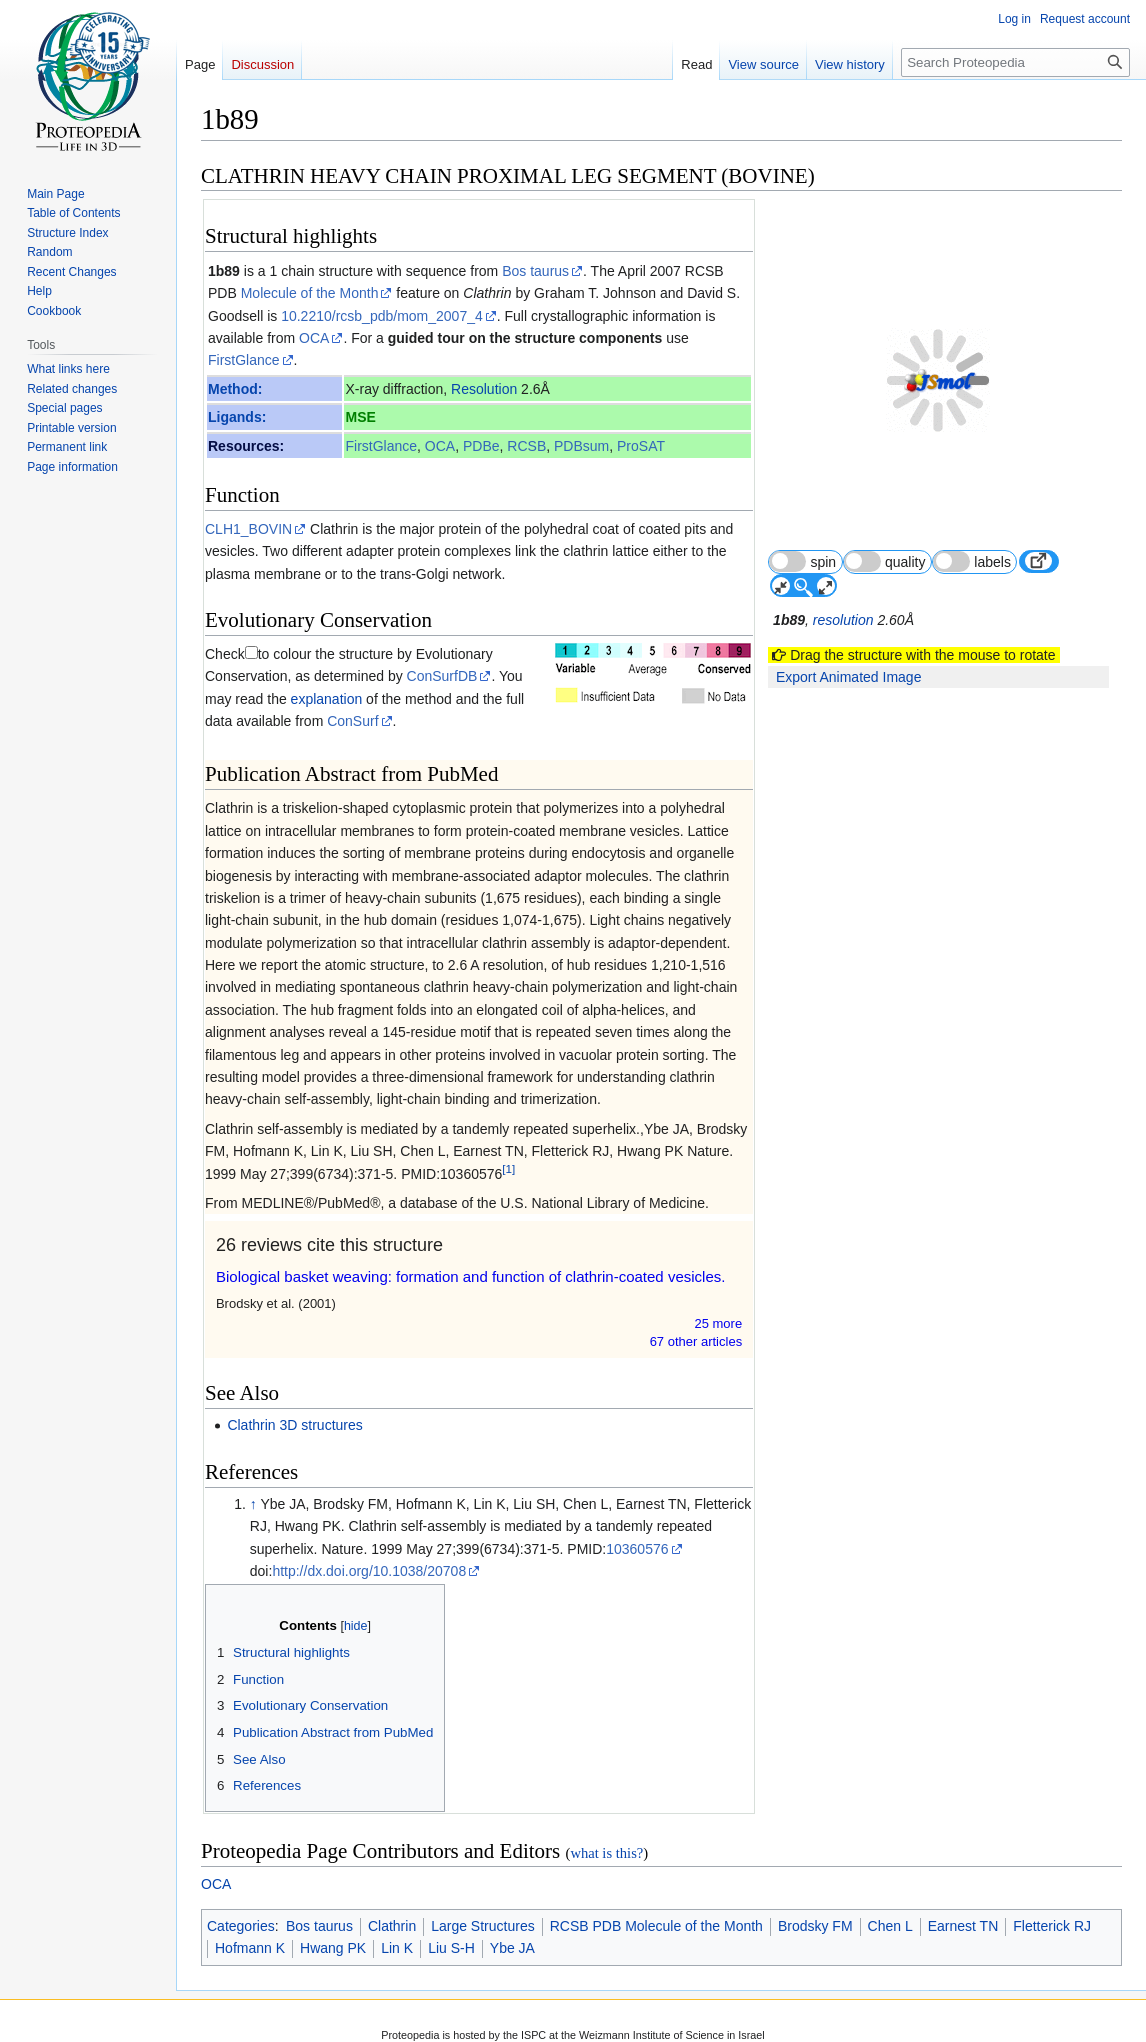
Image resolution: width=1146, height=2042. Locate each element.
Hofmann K (250, 1926)
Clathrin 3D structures (294, 1403)
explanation (264, 676)
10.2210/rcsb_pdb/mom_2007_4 (382, 316)
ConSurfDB (399, 654)
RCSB (526, 446)
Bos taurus (535, 271)
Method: (235, 389)
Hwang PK (333, 1926)
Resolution (484, 389)
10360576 (637, 1526)
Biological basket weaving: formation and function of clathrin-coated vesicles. (470, 1254)
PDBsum (581, 446)
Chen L (890, 1904)
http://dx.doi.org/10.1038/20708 (369, 1549)
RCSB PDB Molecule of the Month (656, 1904)
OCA (314, 338)
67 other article (697, 1319)
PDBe (481, 446)
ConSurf (321, 699)
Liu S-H (451, 1926)
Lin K (397, 1926)
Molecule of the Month (310, 293)
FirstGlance (244, 360)
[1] (508, 1146)
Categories (241, 1904)
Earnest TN (963, 1904)
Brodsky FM (815, 1904)
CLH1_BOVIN (248, 529)
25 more (719, 1301)
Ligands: (237, 417)
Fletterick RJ (1052, 1904)
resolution (844, 573)
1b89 (224, 271)
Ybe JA (512, 1926)
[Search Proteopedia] (1015, 62)
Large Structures (483, 1904)
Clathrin (392, 1904)
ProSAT (641, 446)
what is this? (606, 1831)
